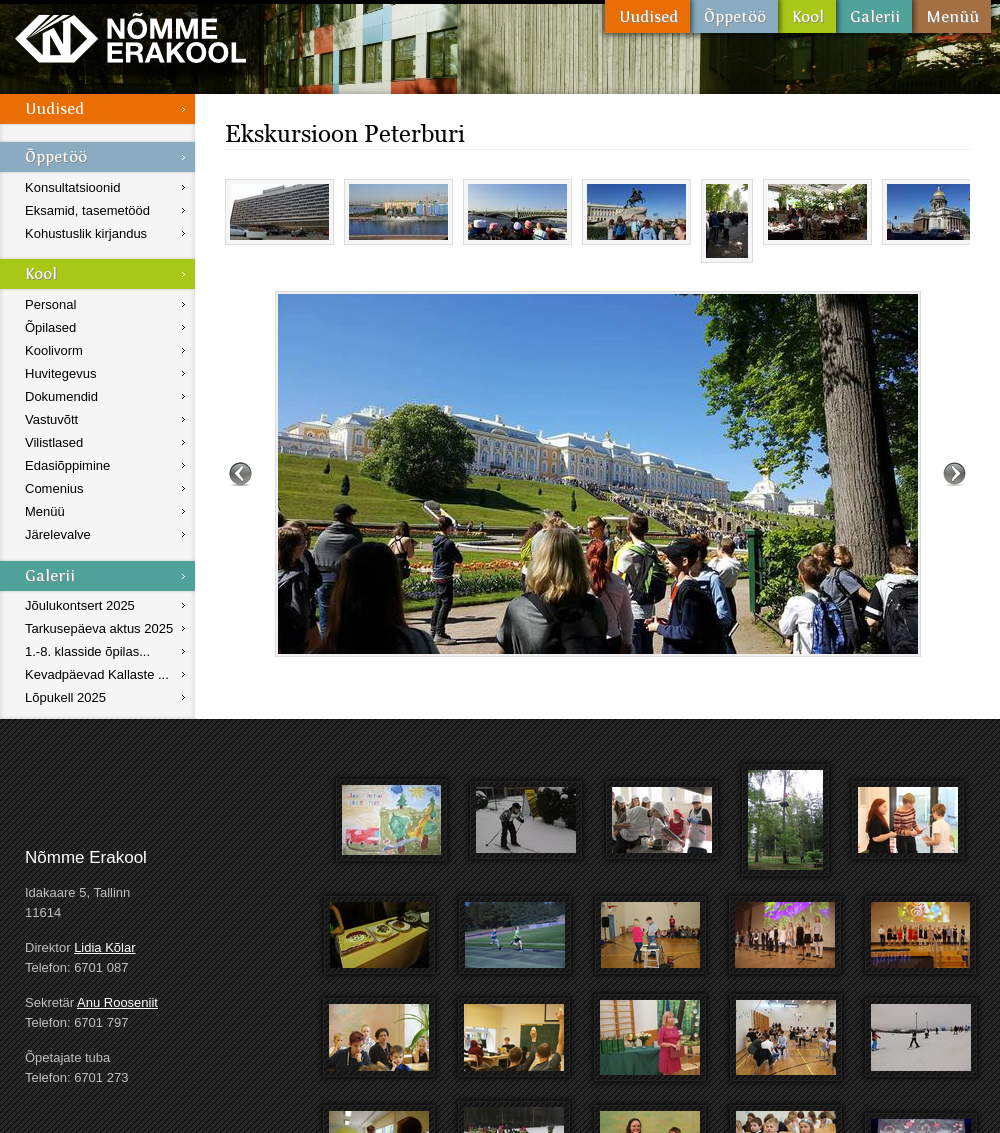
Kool (807, 16)
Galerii (874, 16)
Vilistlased (54, 442)
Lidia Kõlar (104, 947)
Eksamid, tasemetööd (87, 210)
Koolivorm (54, 350)
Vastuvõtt (51, 419)
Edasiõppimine (67, 465)
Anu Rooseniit (117, 1002)
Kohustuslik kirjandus (86, 233)
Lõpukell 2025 (65, 697)
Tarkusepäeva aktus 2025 (99, 628)
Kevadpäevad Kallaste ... (97, 674)
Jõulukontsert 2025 (80, 605)
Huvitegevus (61, 373)
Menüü (951, 16)
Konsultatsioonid (72, 187)
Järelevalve (58, 534)
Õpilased (50, 327)
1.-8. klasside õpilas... (87, 651)
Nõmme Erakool (130, 37)
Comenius (54, 488)
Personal (50, 304)
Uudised (647, 16)
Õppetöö (734, 16)
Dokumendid (61, 396)
